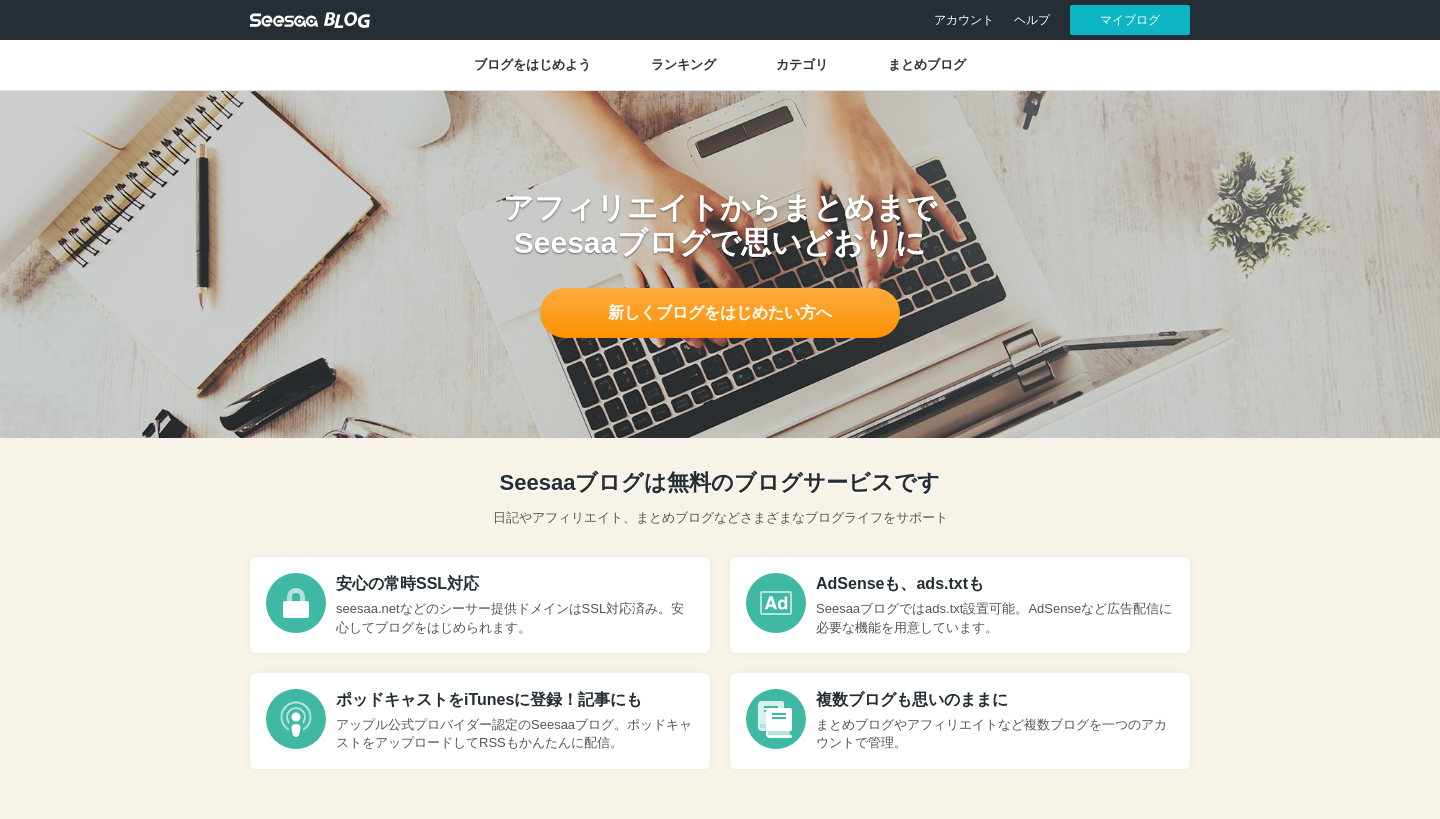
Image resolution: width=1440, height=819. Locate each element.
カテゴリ (802, 64)
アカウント (964, 20)
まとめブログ (927, 64)
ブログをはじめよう (532, 64)
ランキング (683, 64)
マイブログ (1130, 20)
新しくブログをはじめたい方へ (720, 312)
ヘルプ (1032, 20)
